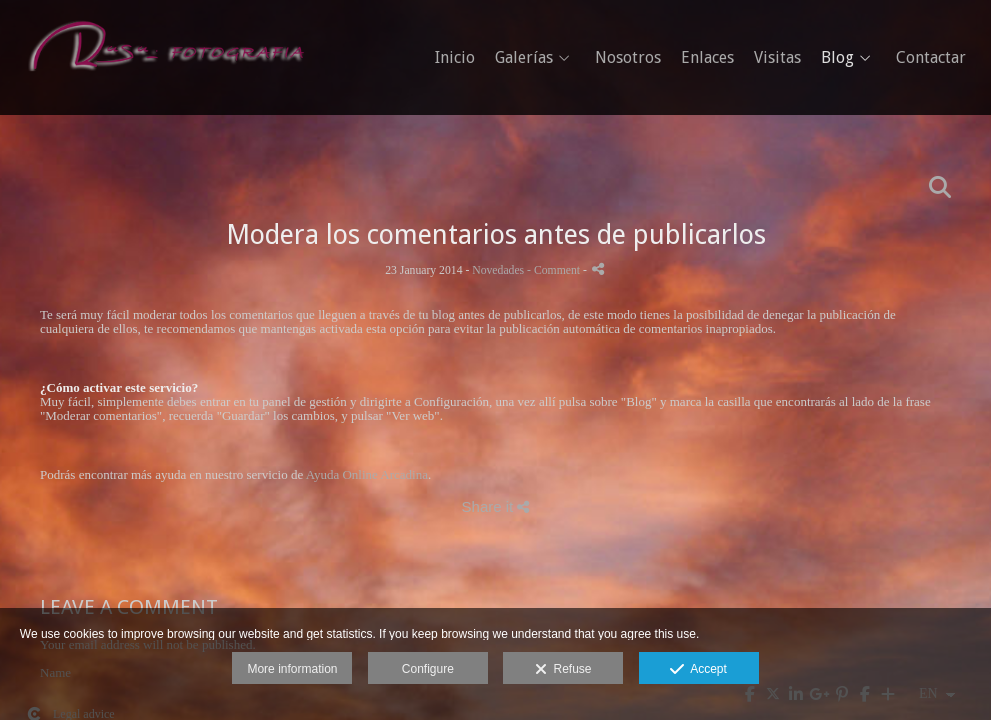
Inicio (455, 58)
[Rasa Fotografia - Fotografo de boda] (165, 54)
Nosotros (628, 58)
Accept (698, 670)
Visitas (777, 58)
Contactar (931, 58)
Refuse (563, 670)
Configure (428, 669)
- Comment (555, 270)
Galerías (524, 58)
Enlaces (707, 58)
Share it (496, 506)
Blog (837, 58)
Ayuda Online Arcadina (367, 474)
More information (292, 669)
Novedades (498, 270)
